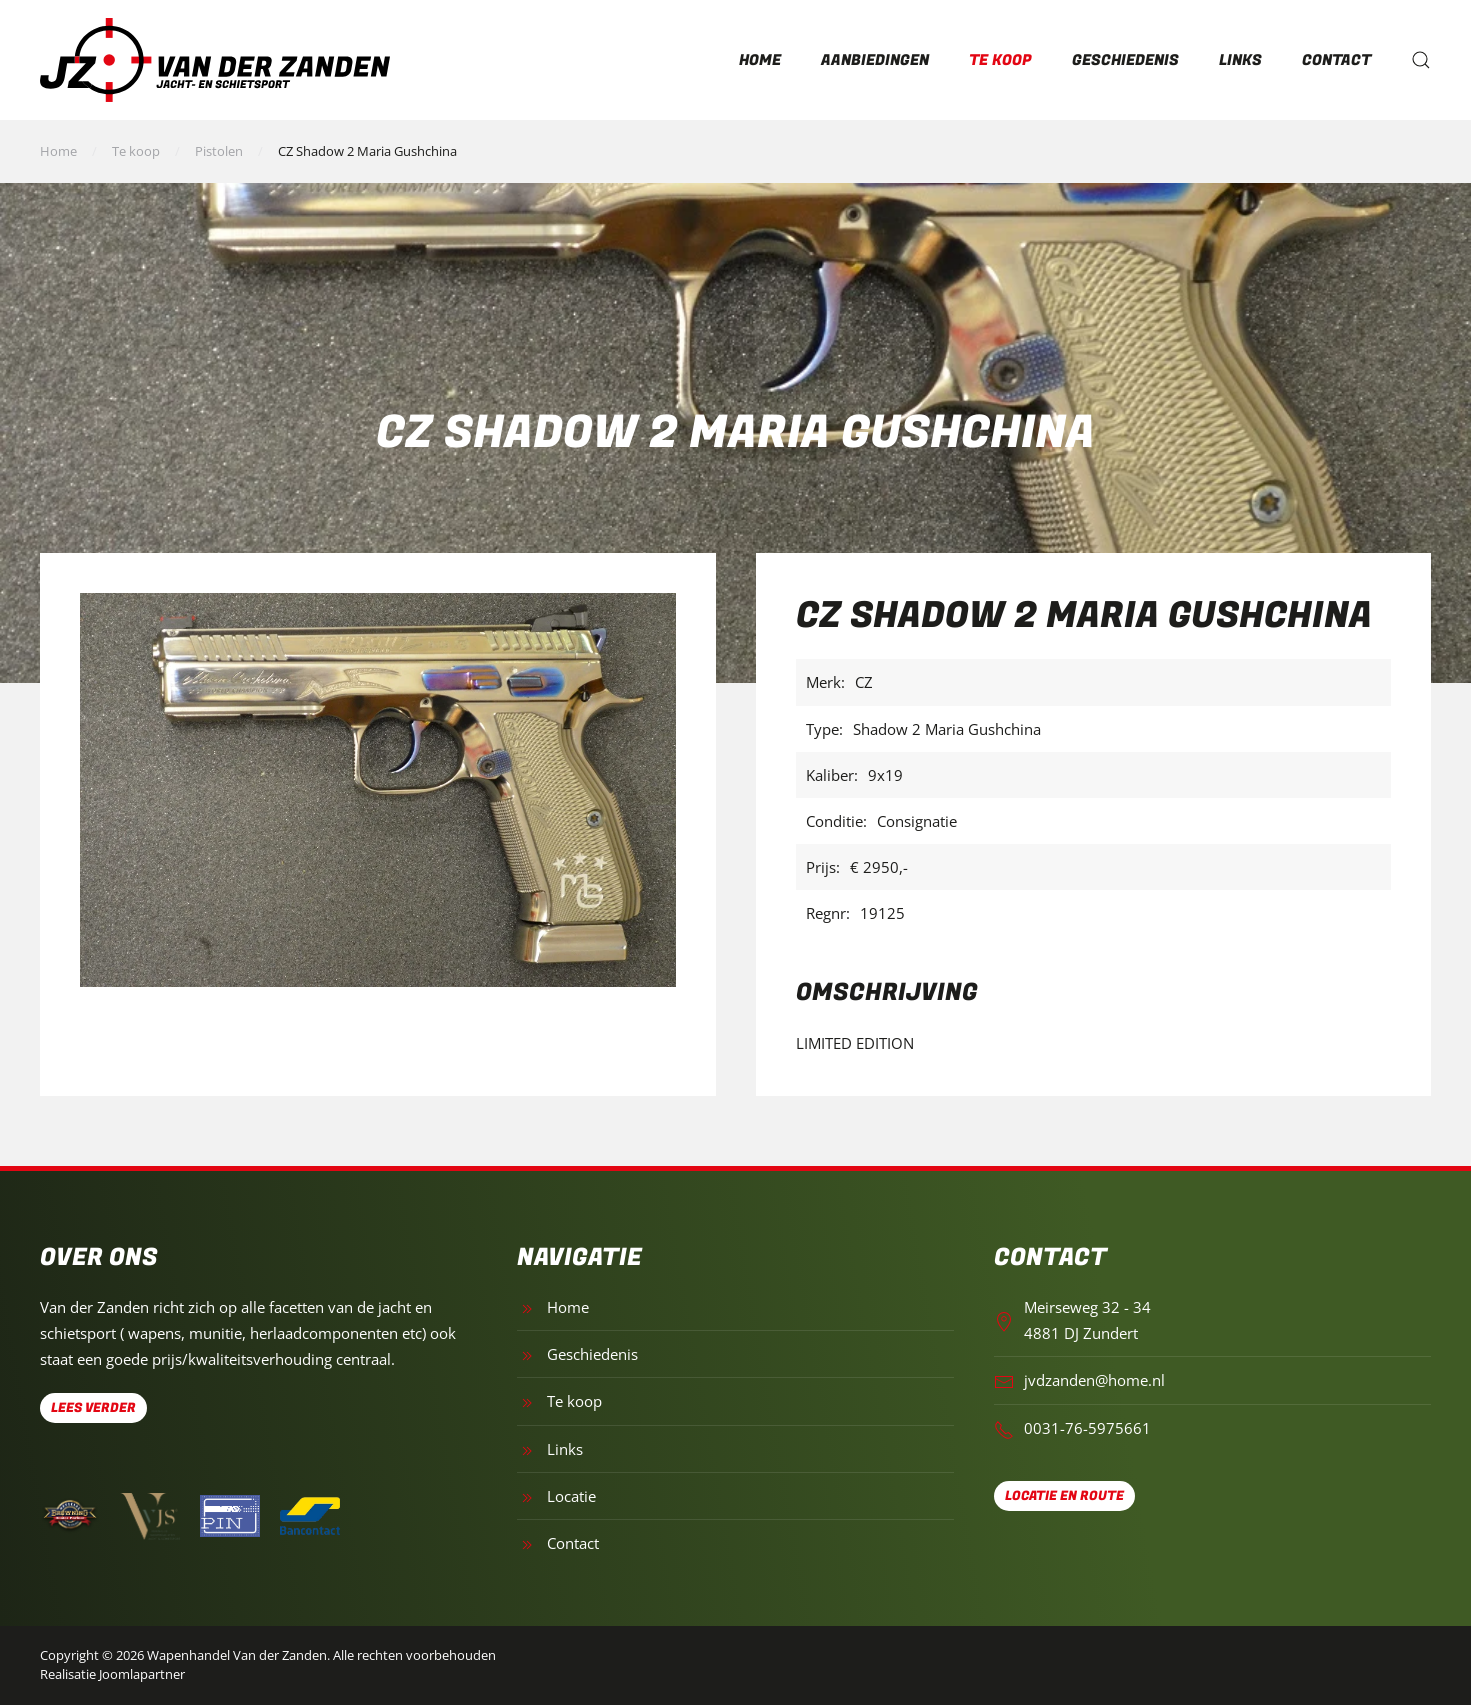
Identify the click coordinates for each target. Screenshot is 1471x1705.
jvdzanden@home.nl (1094, 1380)
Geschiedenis (1125, 60)
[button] (1421, 60)
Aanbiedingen (875, 60)
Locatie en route (1064, 1495)
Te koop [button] (1000, 60)
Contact (1336, 60)
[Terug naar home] (215, 60)
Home (760, 60)
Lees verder (93, 1407)
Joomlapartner (142, 1674)
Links (1240, 60)
